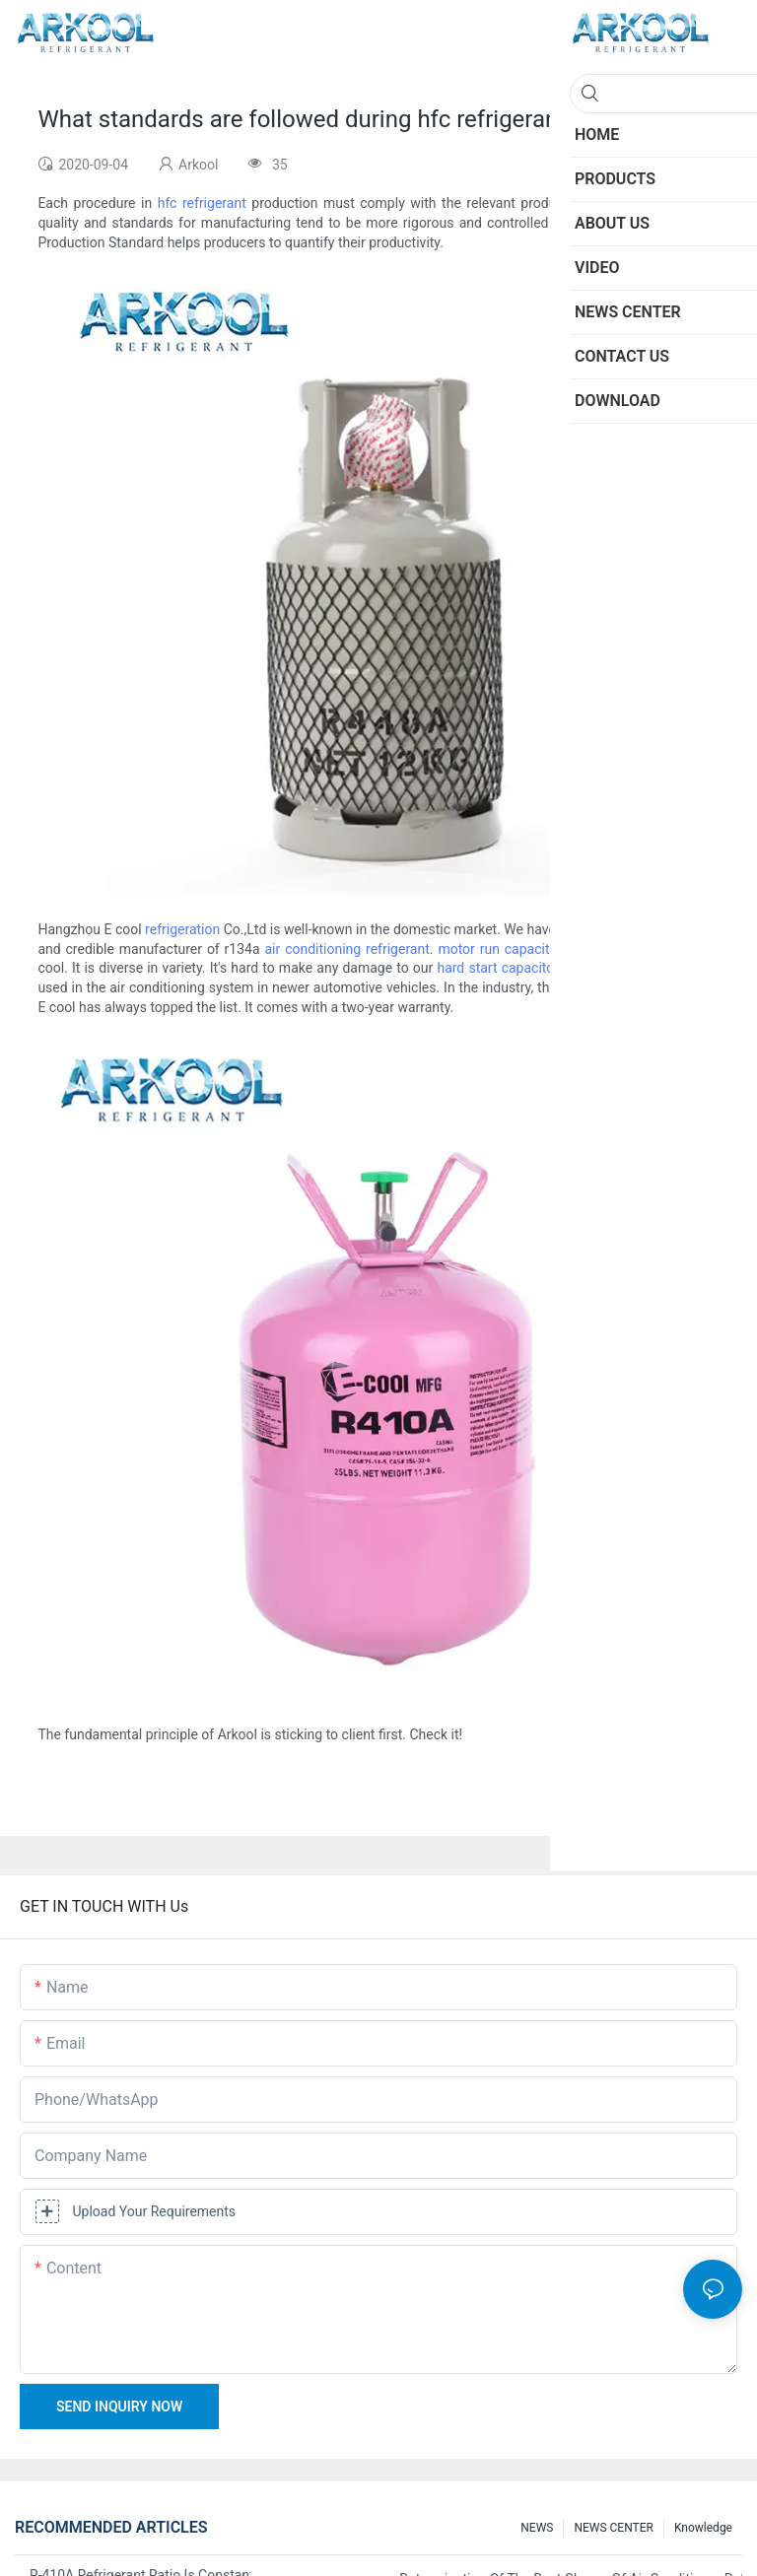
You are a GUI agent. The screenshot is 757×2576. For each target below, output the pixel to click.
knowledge (703, 2528)
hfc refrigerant (202, 203)
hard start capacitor (498, 968)
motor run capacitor (500, 949)
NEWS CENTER (614, 2528)
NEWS (536, 2528)
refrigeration (182, 929)
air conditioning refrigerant (346, 949)
